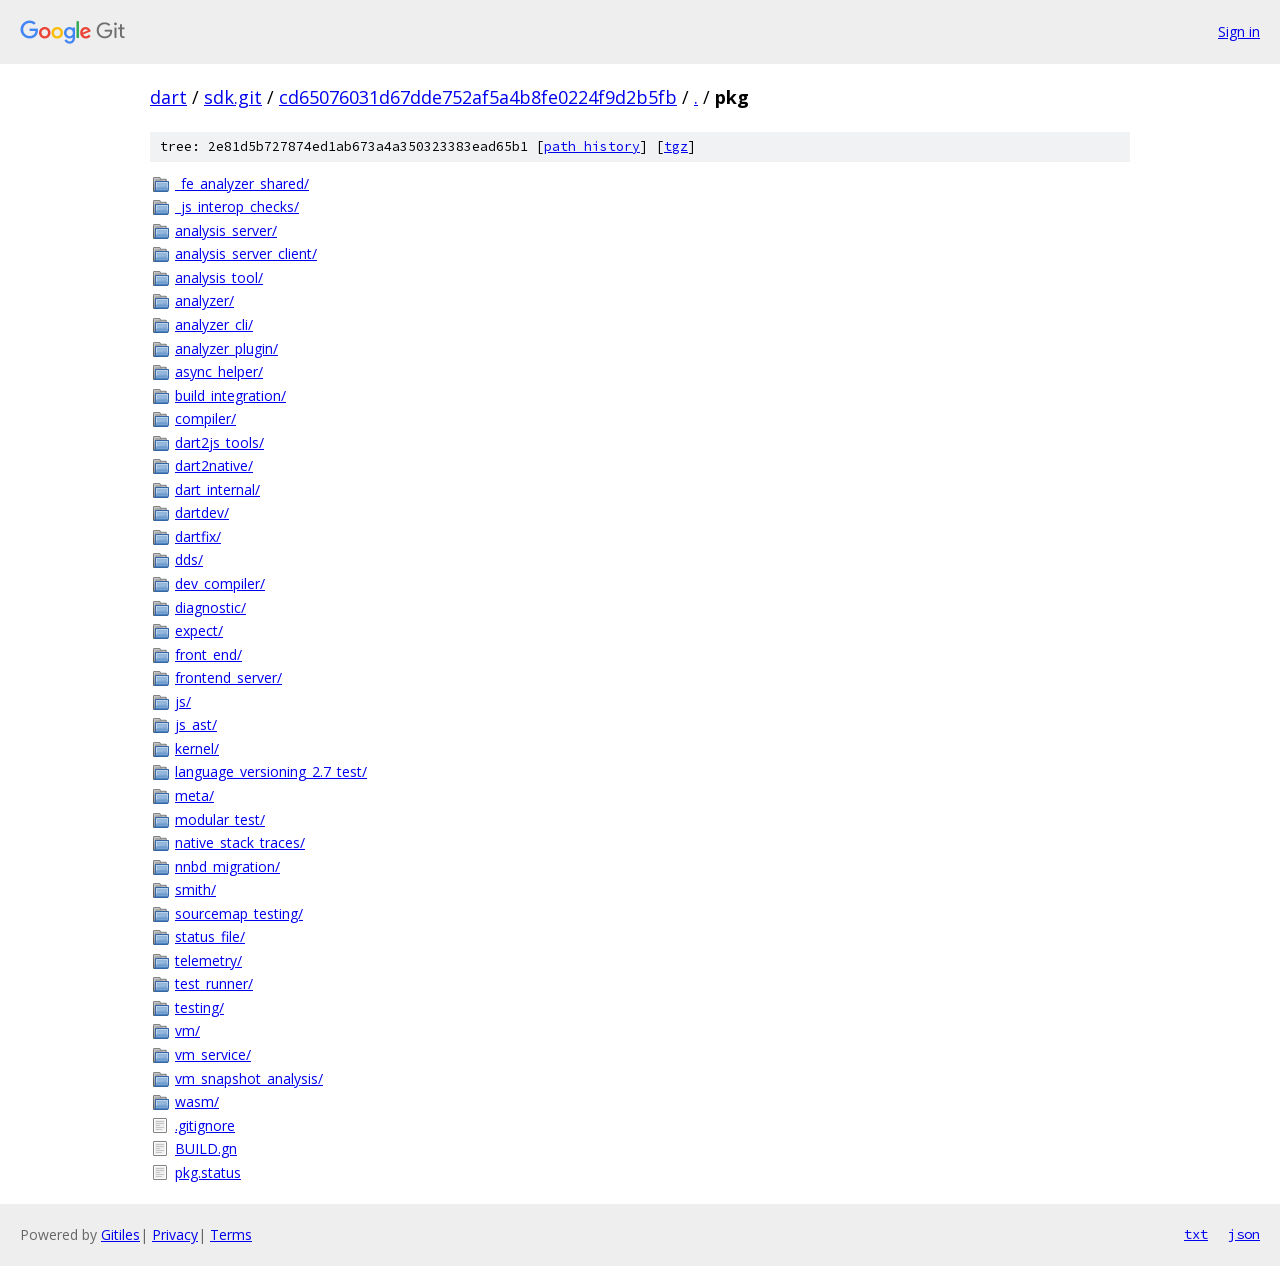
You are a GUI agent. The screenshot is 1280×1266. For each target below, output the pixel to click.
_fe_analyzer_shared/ (242, 183)
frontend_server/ (228, 677)
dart (168, 97)
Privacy (175, 1234)
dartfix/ (198, 536)
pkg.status (208, 1172)
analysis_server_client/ (246, 253)
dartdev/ (202, 512)
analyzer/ (204, 300)
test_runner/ (214, 983)
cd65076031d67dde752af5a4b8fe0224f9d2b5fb (478, 97)
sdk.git (233, 97)
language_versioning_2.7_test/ (271, 771)
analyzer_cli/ (214, 324)
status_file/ (210, 936)
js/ (183, 701)
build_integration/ (230, 395)
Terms (231, 1234)
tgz (676, 146)
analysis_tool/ (219, 277)
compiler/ (205, 418)
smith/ (195, 889)
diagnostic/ (210, 607)
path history (592, 146)
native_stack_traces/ (240, 842)
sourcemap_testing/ (239, 913)
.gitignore (205, 1125)
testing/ (199, 1007)
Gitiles (120, 1234)
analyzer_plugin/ (226, 348)
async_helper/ (219, 371)
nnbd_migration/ (227, 866)
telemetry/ (208, 960)
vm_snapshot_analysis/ (249, 1078)
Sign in (1239, 31)
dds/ (189, 559)
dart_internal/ (217, 489)
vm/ (187, 1030)
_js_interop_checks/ (237, 206)
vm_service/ (213, 1054)
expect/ (199, 630)
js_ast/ (196, 724)
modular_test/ (220, 819)
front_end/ (208, 654)
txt (1196, 1234)
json (1244, 1234)
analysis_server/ (226, 230)
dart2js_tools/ (219, 442)
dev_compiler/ (220, 583)
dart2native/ (214, 465)
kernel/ (197, 748)
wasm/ (197, 1101)
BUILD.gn (206, 1148)
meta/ (194, 795)
